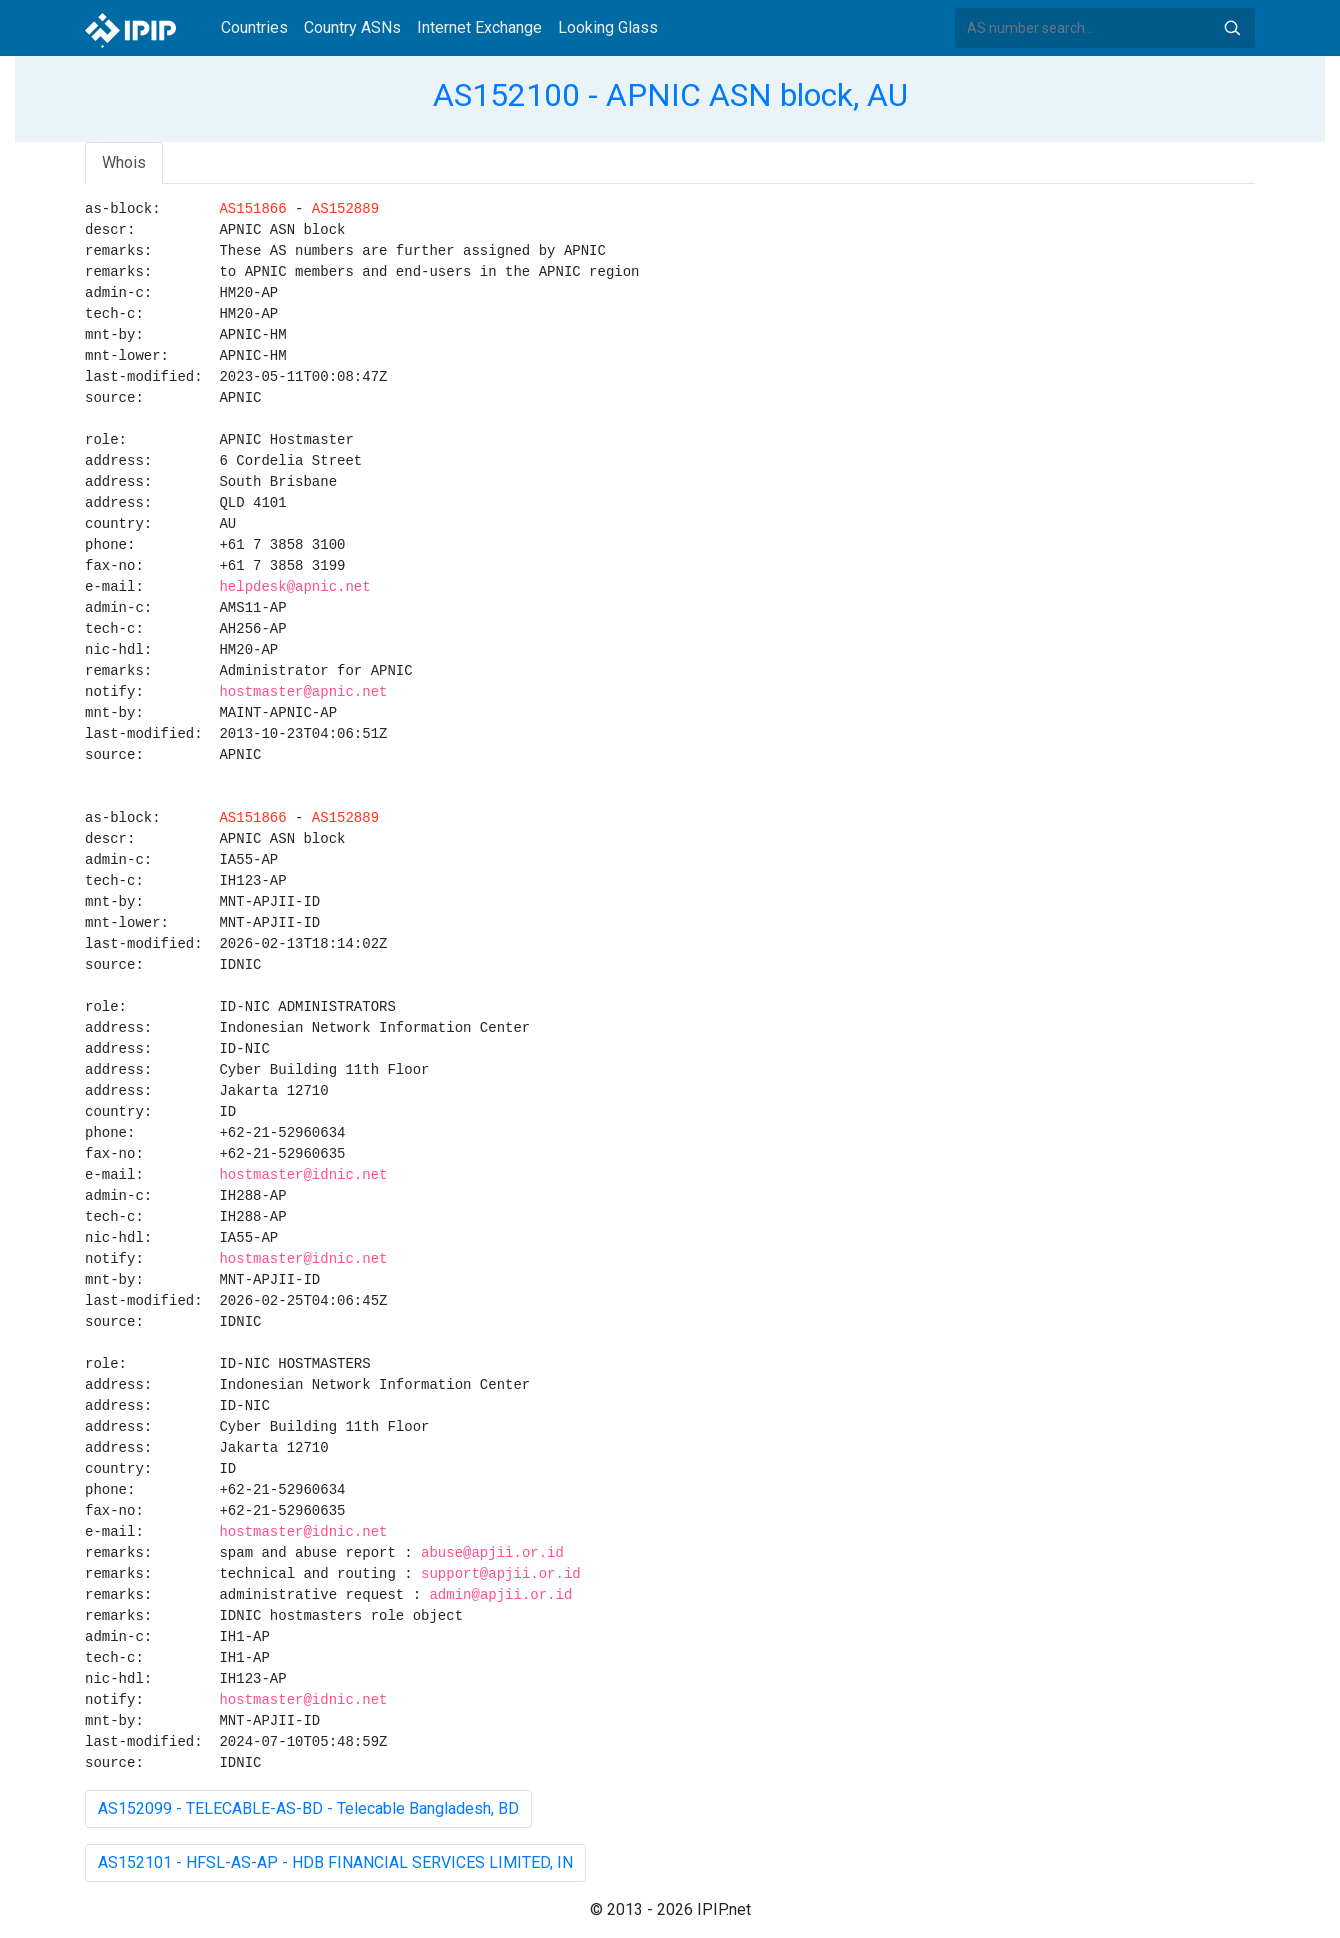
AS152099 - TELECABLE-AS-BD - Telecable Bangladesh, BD (308, 1808)
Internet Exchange (479, 27)
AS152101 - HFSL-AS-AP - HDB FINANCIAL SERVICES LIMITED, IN (335, 1862)
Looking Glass (608, 27)
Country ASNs (352, 27)
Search (1232, 28)
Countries (254, 27)
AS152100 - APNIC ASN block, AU (670, 95)
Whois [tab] (124, 162)
